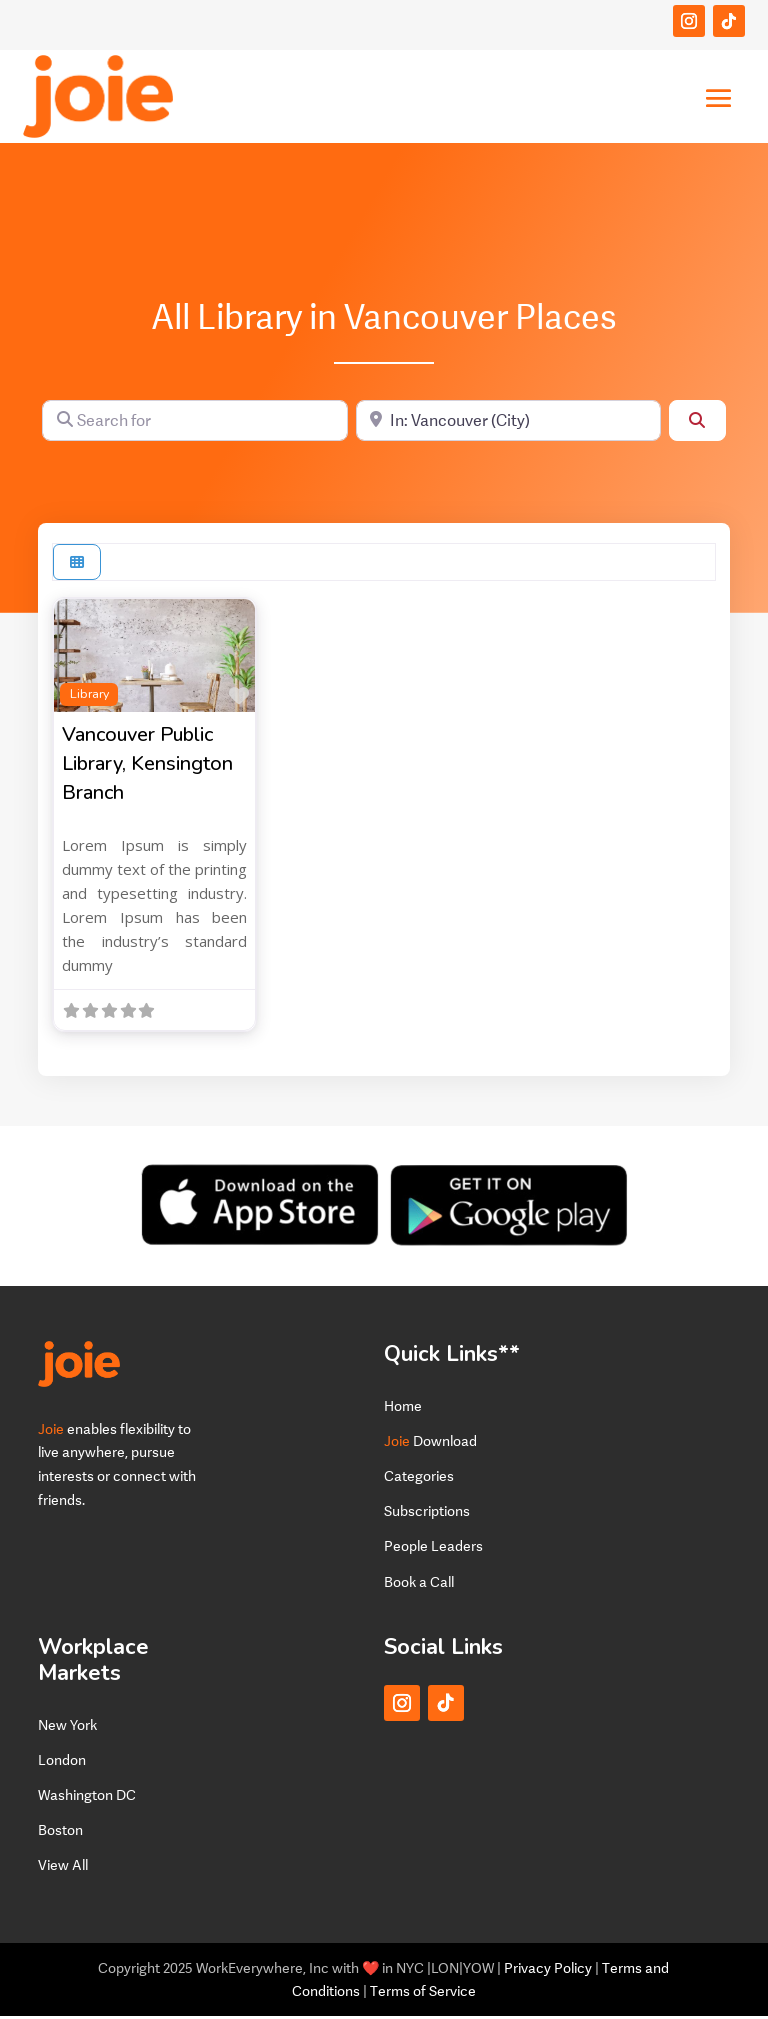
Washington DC (87, 1797)
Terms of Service (423, 1994)
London (62, 1762)
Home (403, 1408)
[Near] (508, 423)
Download (430, 1443)
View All (63, 1868)
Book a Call (419, 1584)
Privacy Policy (548, 1970)
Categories (419, 1478)
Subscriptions (427, 1513)
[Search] (697, 423)
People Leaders (433, 1549)
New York (67, 1727)
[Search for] (194, 423)
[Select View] (77, 565)
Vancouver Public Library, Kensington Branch (147, 767)
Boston (60, 1832)
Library (89, 696)
